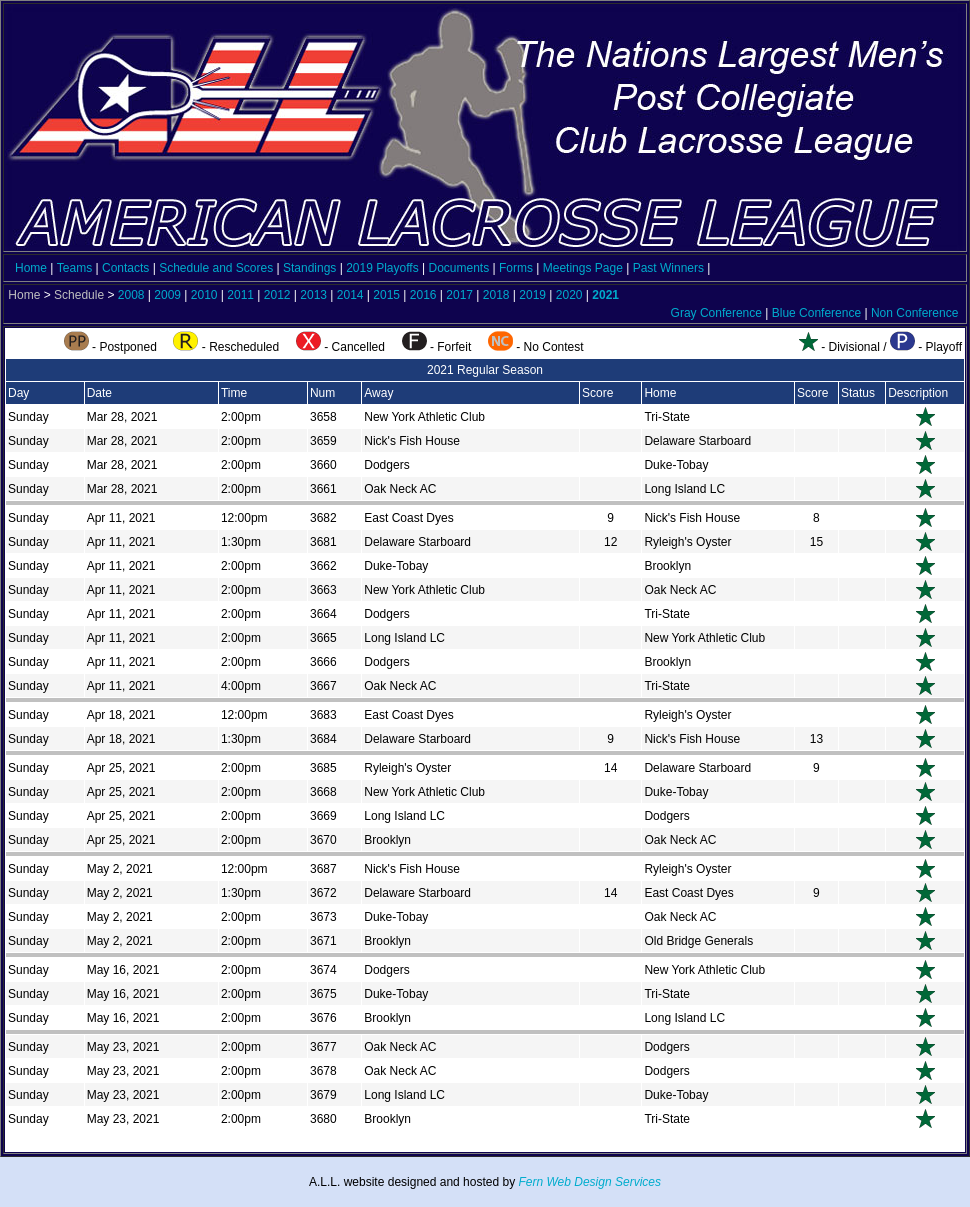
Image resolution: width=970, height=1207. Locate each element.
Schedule (79, 295)
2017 (459, 295)
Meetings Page (583, 268)
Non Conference (914, 313)
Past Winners (668, 268)
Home (31, 268)
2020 (569, 295)
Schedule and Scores (216, 268)
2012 (277, 295)
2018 (496, 295)
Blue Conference (816, 313)
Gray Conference (716, 313)
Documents (458, 268)
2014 (350, 295)
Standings (309, 268)
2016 (423, 295)
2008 (131, 295)
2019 (532, 295)
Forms (516, 268)
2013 (313, 295)
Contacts (125, 268)
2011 (240, 295)
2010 (204, 295)
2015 (386, 295)
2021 (605, 295)
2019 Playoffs (382, 268)
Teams (74, 268)
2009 (167, 295)
